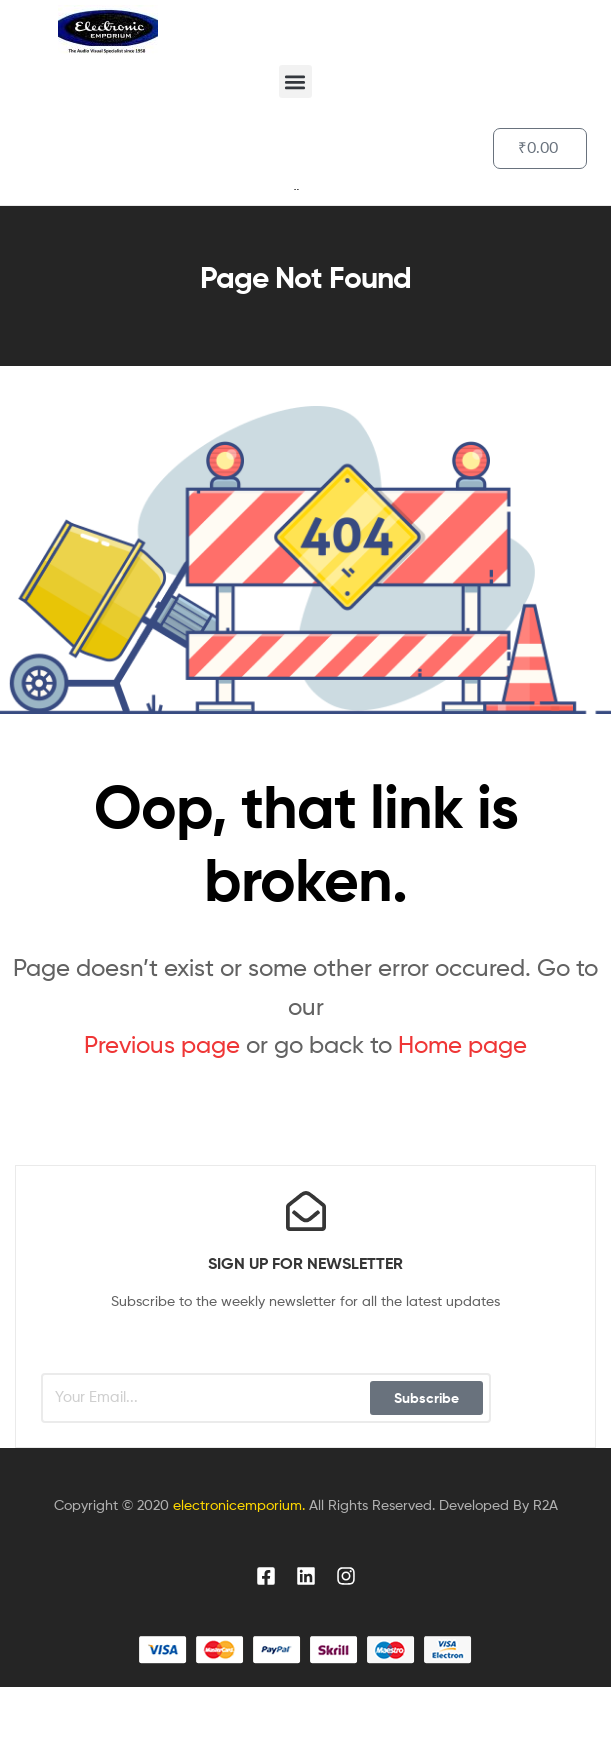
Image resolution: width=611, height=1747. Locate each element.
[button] (295, 81)
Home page (462, 1044)
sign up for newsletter (305, 1263)
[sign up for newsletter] (306, 1211)
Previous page (162, 1044)
